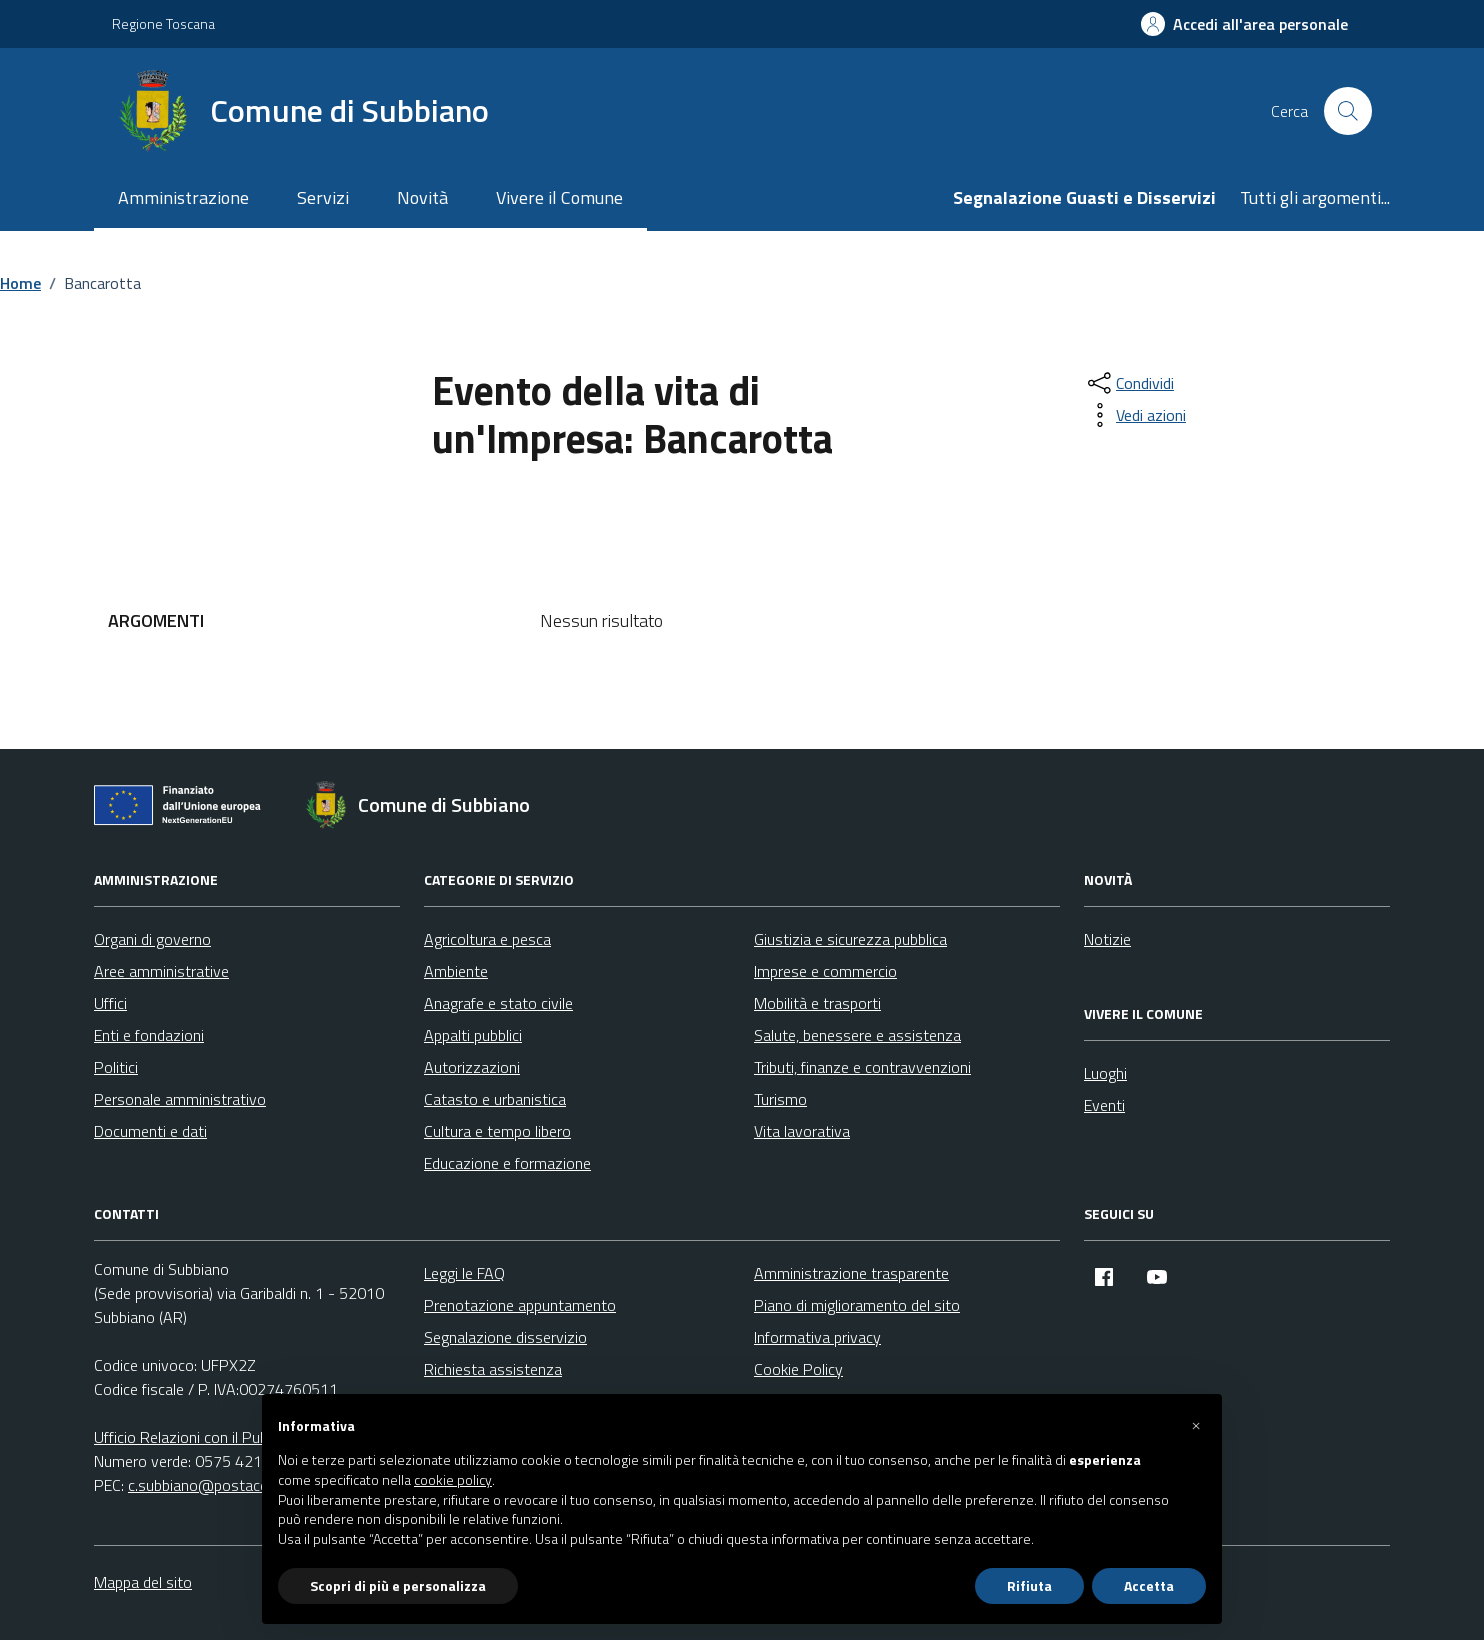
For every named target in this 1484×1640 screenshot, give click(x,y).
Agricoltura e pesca (487, 939)
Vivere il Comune (559, 197)
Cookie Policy (798, 1369)
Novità (422, 197)
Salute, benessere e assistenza (857, 1035)
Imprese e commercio (825, 971)
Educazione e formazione (507, 1163)
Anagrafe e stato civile (498, 1003)
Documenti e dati (150, 1131)
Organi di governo (152, 939)
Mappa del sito (143, 1582)
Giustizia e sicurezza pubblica (850, 939)
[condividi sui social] (1129, 383)
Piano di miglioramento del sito (857, 1305)
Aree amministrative (161, 971)
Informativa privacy (817, 1337)
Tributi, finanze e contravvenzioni (862, 1067)
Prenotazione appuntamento (520, 1305)
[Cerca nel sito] (1348, 111)
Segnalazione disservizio (505, 1337)
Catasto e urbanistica (495, 1099)
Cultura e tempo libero (497, 1131)
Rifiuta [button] (1029, 1585)
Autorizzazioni (472, 1067)
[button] (1196, 1426)
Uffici (110, 1003)
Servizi (323, 197)
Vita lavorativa (802, 1131)
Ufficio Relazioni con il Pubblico (196, 1437)
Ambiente (456, 971)
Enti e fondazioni (149, 1035)
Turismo (780, 1099)
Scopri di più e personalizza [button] (398, 1585)
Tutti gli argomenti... (1315, 197)
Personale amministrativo (180, 1099)
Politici (116, 1067)
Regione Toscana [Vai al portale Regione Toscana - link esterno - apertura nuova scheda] (163, 23)
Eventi (1104, 1105)
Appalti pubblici (473, 1035)
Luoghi (1105, 1073)
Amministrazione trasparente (851, 1273)
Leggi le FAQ (464, 1273)
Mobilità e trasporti (817, 1003)
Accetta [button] (1149, 1585)
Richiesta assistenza (493, 1369)
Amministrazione (183, 197)
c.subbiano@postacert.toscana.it (238, 1485)
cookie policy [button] (453, 1480)
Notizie (1107, 939)
